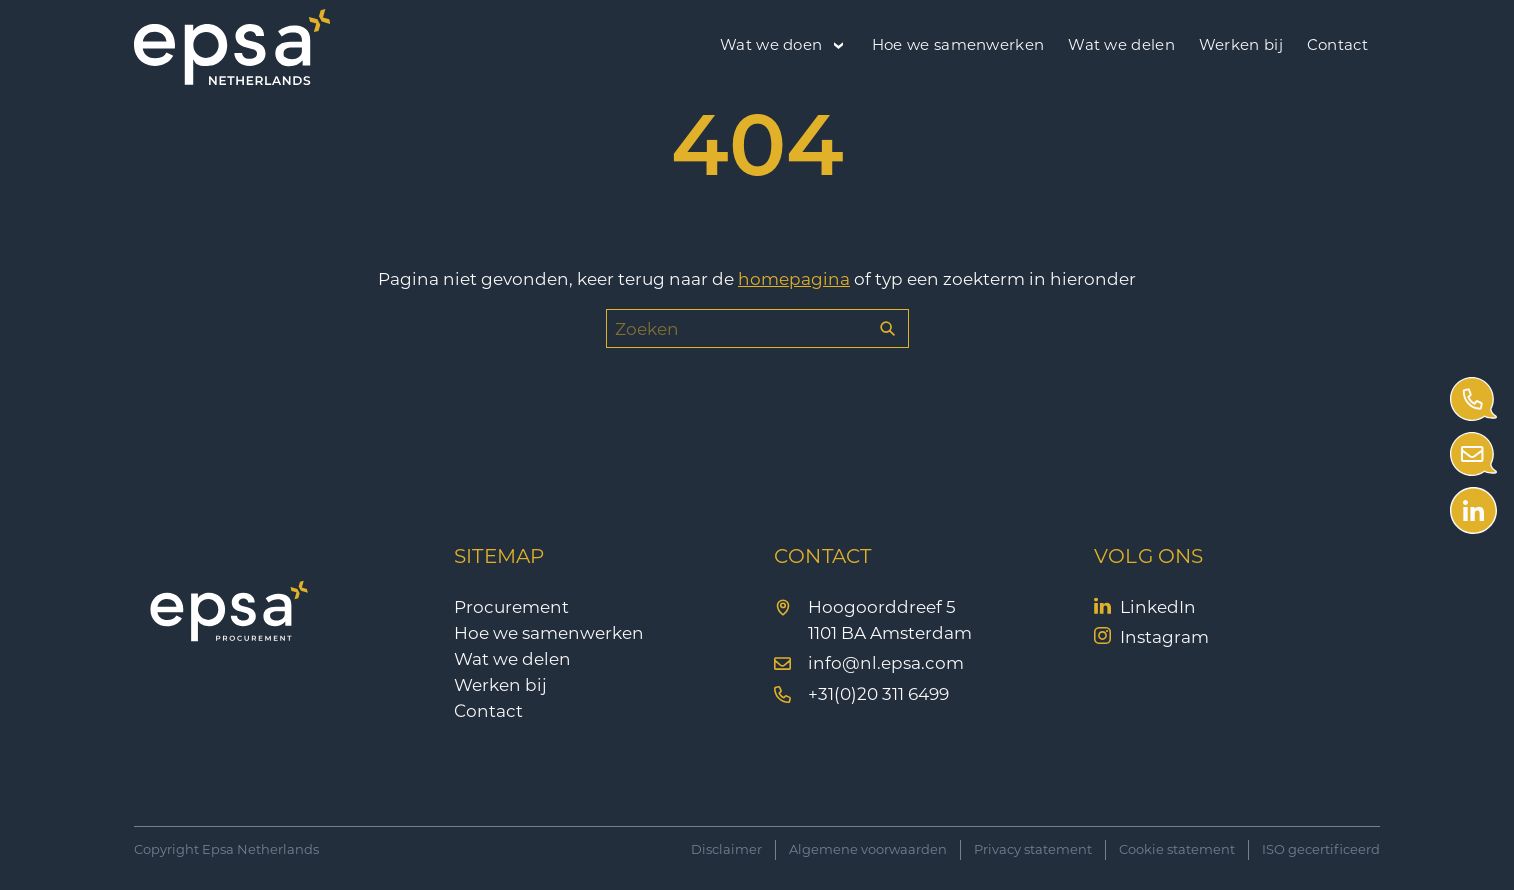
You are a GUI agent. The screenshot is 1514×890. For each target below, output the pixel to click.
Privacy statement (1033, 849)
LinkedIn (1158, 607)
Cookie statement (1177, 849)
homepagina (794, 279)
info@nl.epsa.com (886, 663)
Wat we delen (1121, 44)
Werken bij (1241, 44)
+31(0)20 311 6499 (878, 694)
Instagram (1164, 637)
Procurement (511, 607)
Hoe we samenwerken (958, 44)
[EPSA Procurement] (232, 79)
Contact (1337, 44)
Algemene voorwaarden (868, 849)
